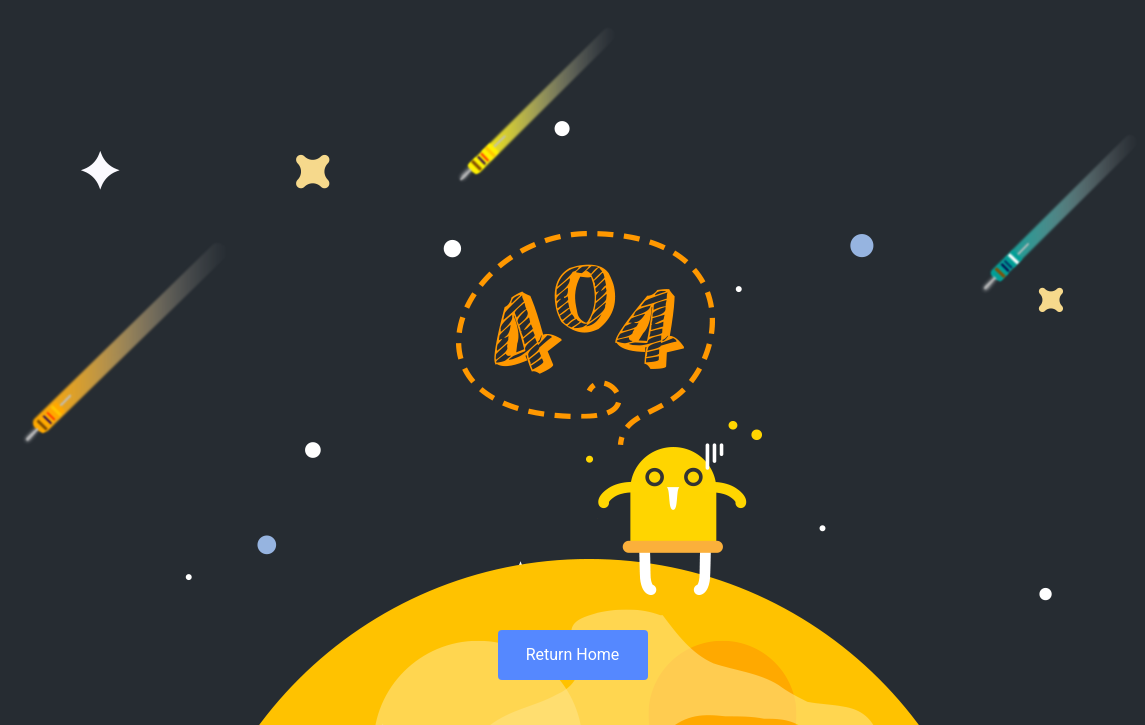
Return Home (573, 654)
